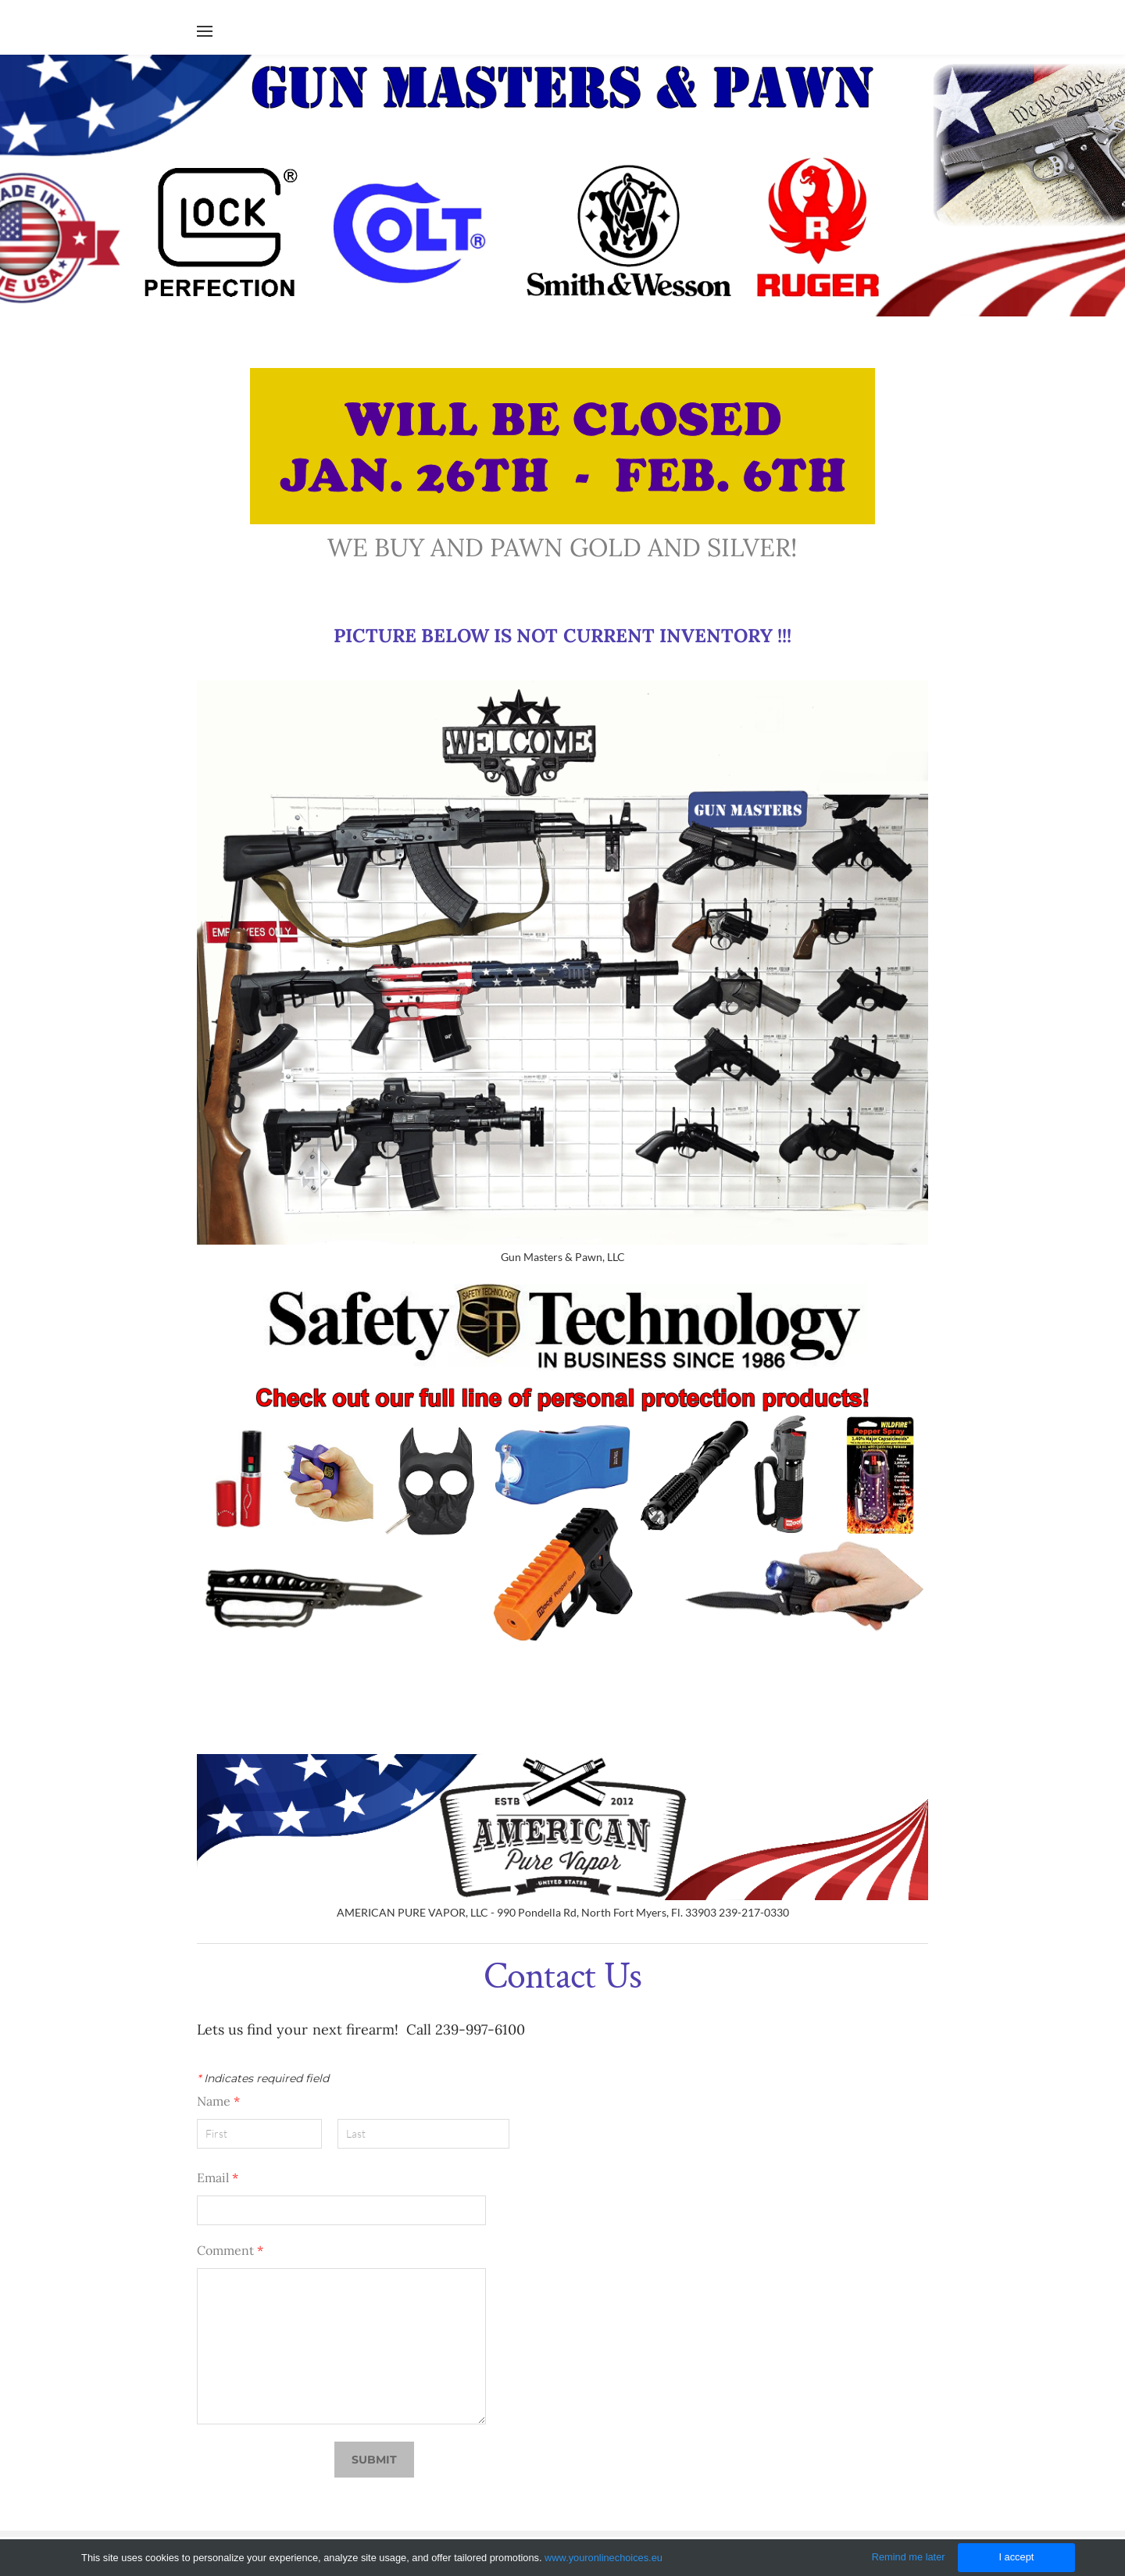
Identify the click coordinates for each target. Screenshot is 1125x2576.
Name (218, 2101)
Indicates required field (263, 2078)
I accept (1016, 2557)
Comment (230, 2250)
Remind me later (908, 2557)
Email (217, 2177)
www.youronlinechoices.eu (603, 2557)
